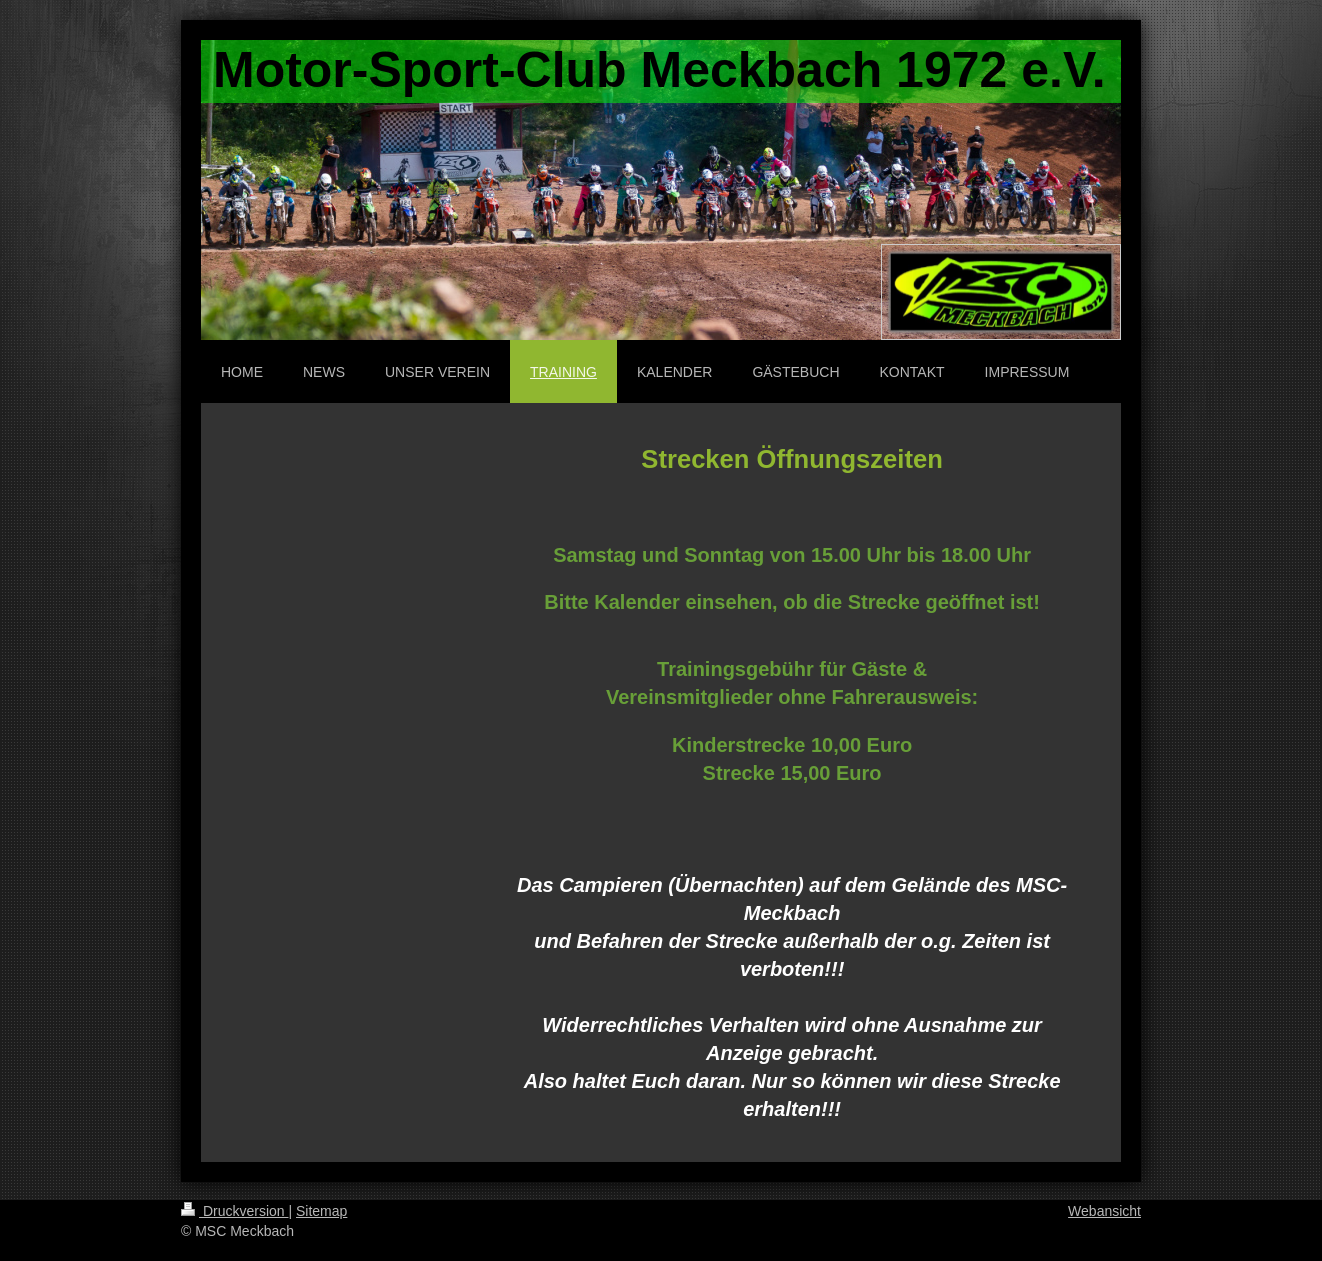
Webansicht (1104, 1211)
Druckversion (234, 1211)
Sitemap (321, 1211)
